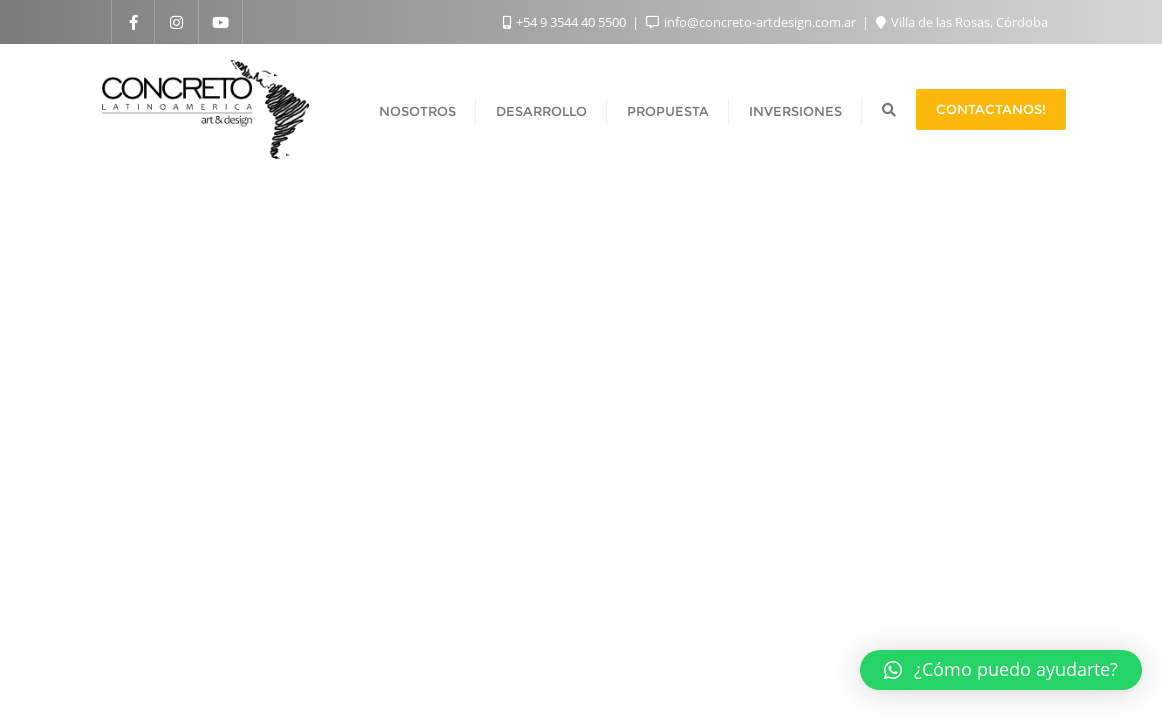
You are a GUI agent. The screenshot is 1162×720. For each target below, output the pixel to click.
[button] (1001, 670)
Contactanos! (991, 109)
